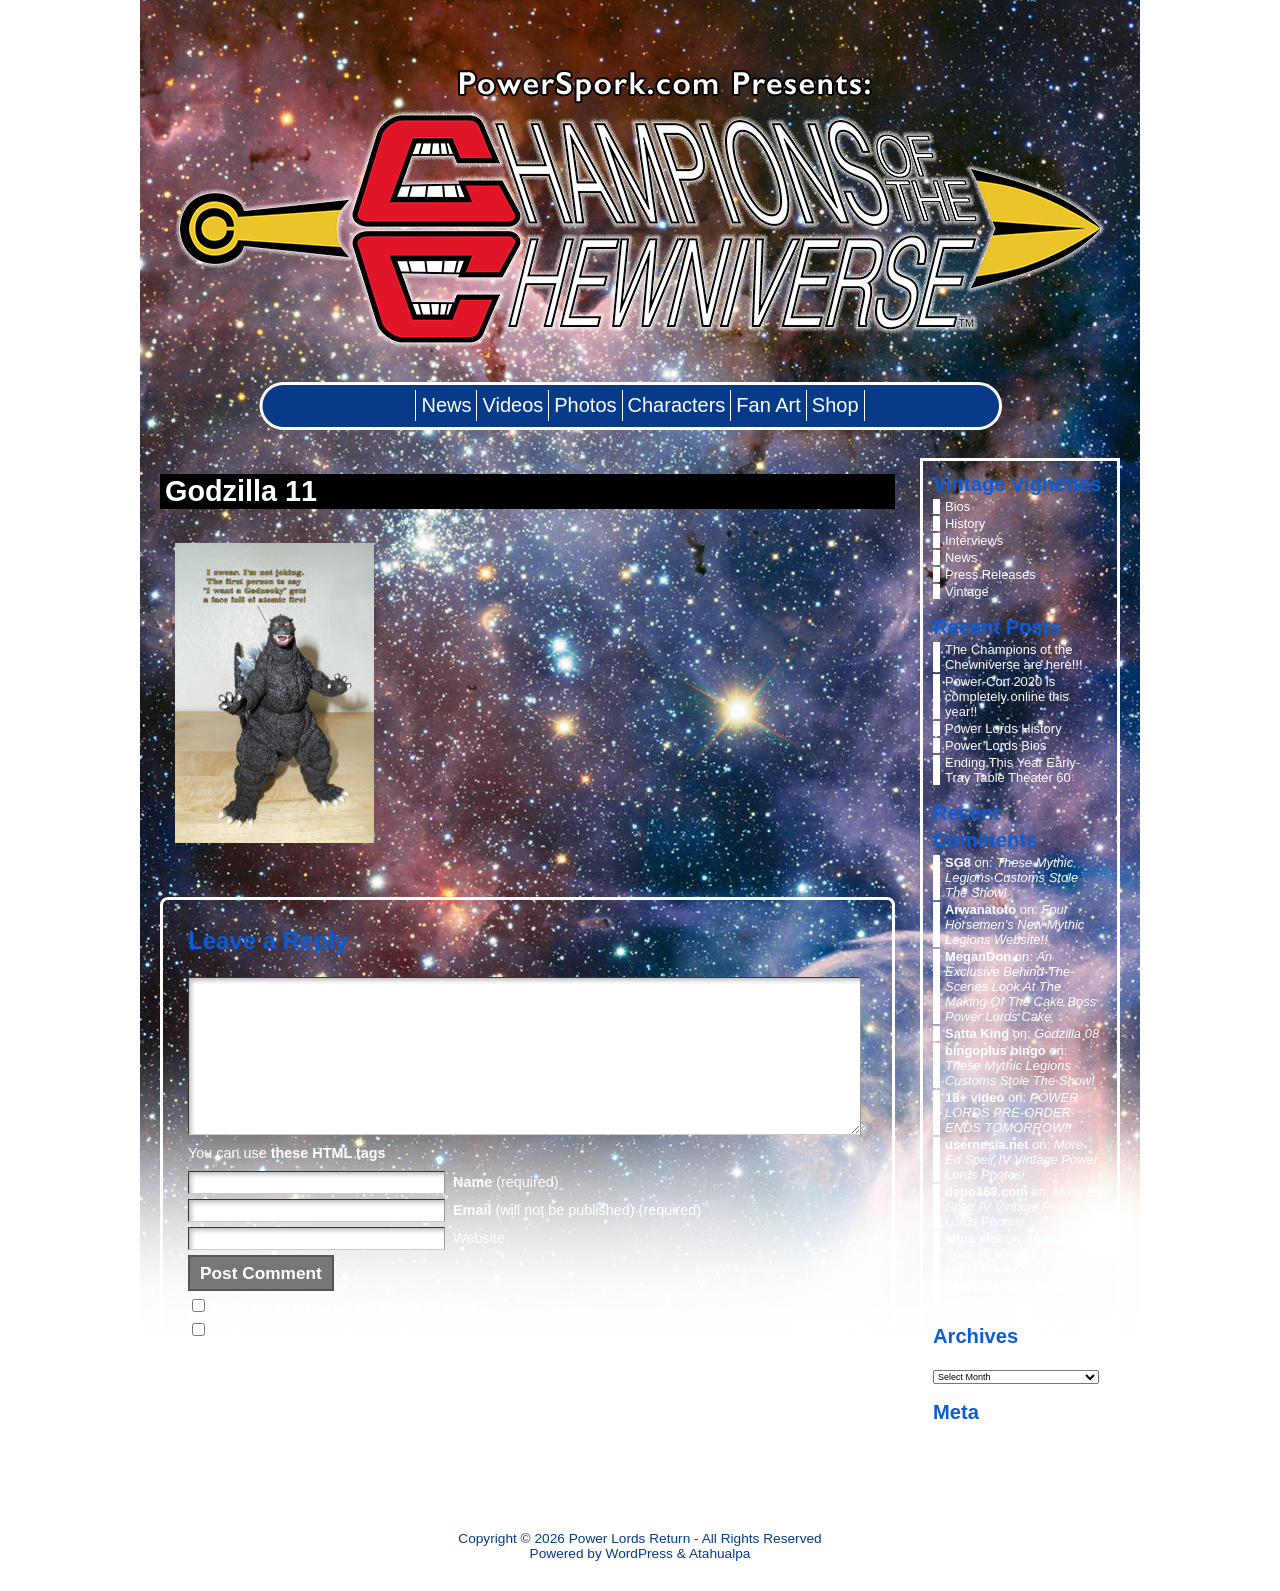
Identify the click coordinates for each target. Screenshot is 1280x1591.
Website (479, 1268)
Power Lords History (1003, 728)
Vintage (967, 591)
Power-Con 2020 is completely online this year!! (1007, 696)
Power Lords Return (630, 1538)
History (965, 523)
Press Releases (990, 574)
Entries (980, 1452)
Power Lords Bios (996, 745)
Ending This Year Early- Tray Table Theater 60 (1012, 770)
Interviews (974, 540)
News (961, 557)
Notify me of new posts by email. (315, 1361)
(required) (506, 1212)
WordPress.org (988, 1485)
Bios (957, 506)
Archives (960, 1357)
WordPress (639, 1553)
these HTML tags (328, 1183)
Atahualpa (720, 1553)
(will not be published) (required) (577, 1240)
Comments (991, 1469)
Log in (962, 1434)
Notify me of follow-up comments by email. (347, 1337)
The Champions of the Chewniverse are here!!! (1014, 657)
